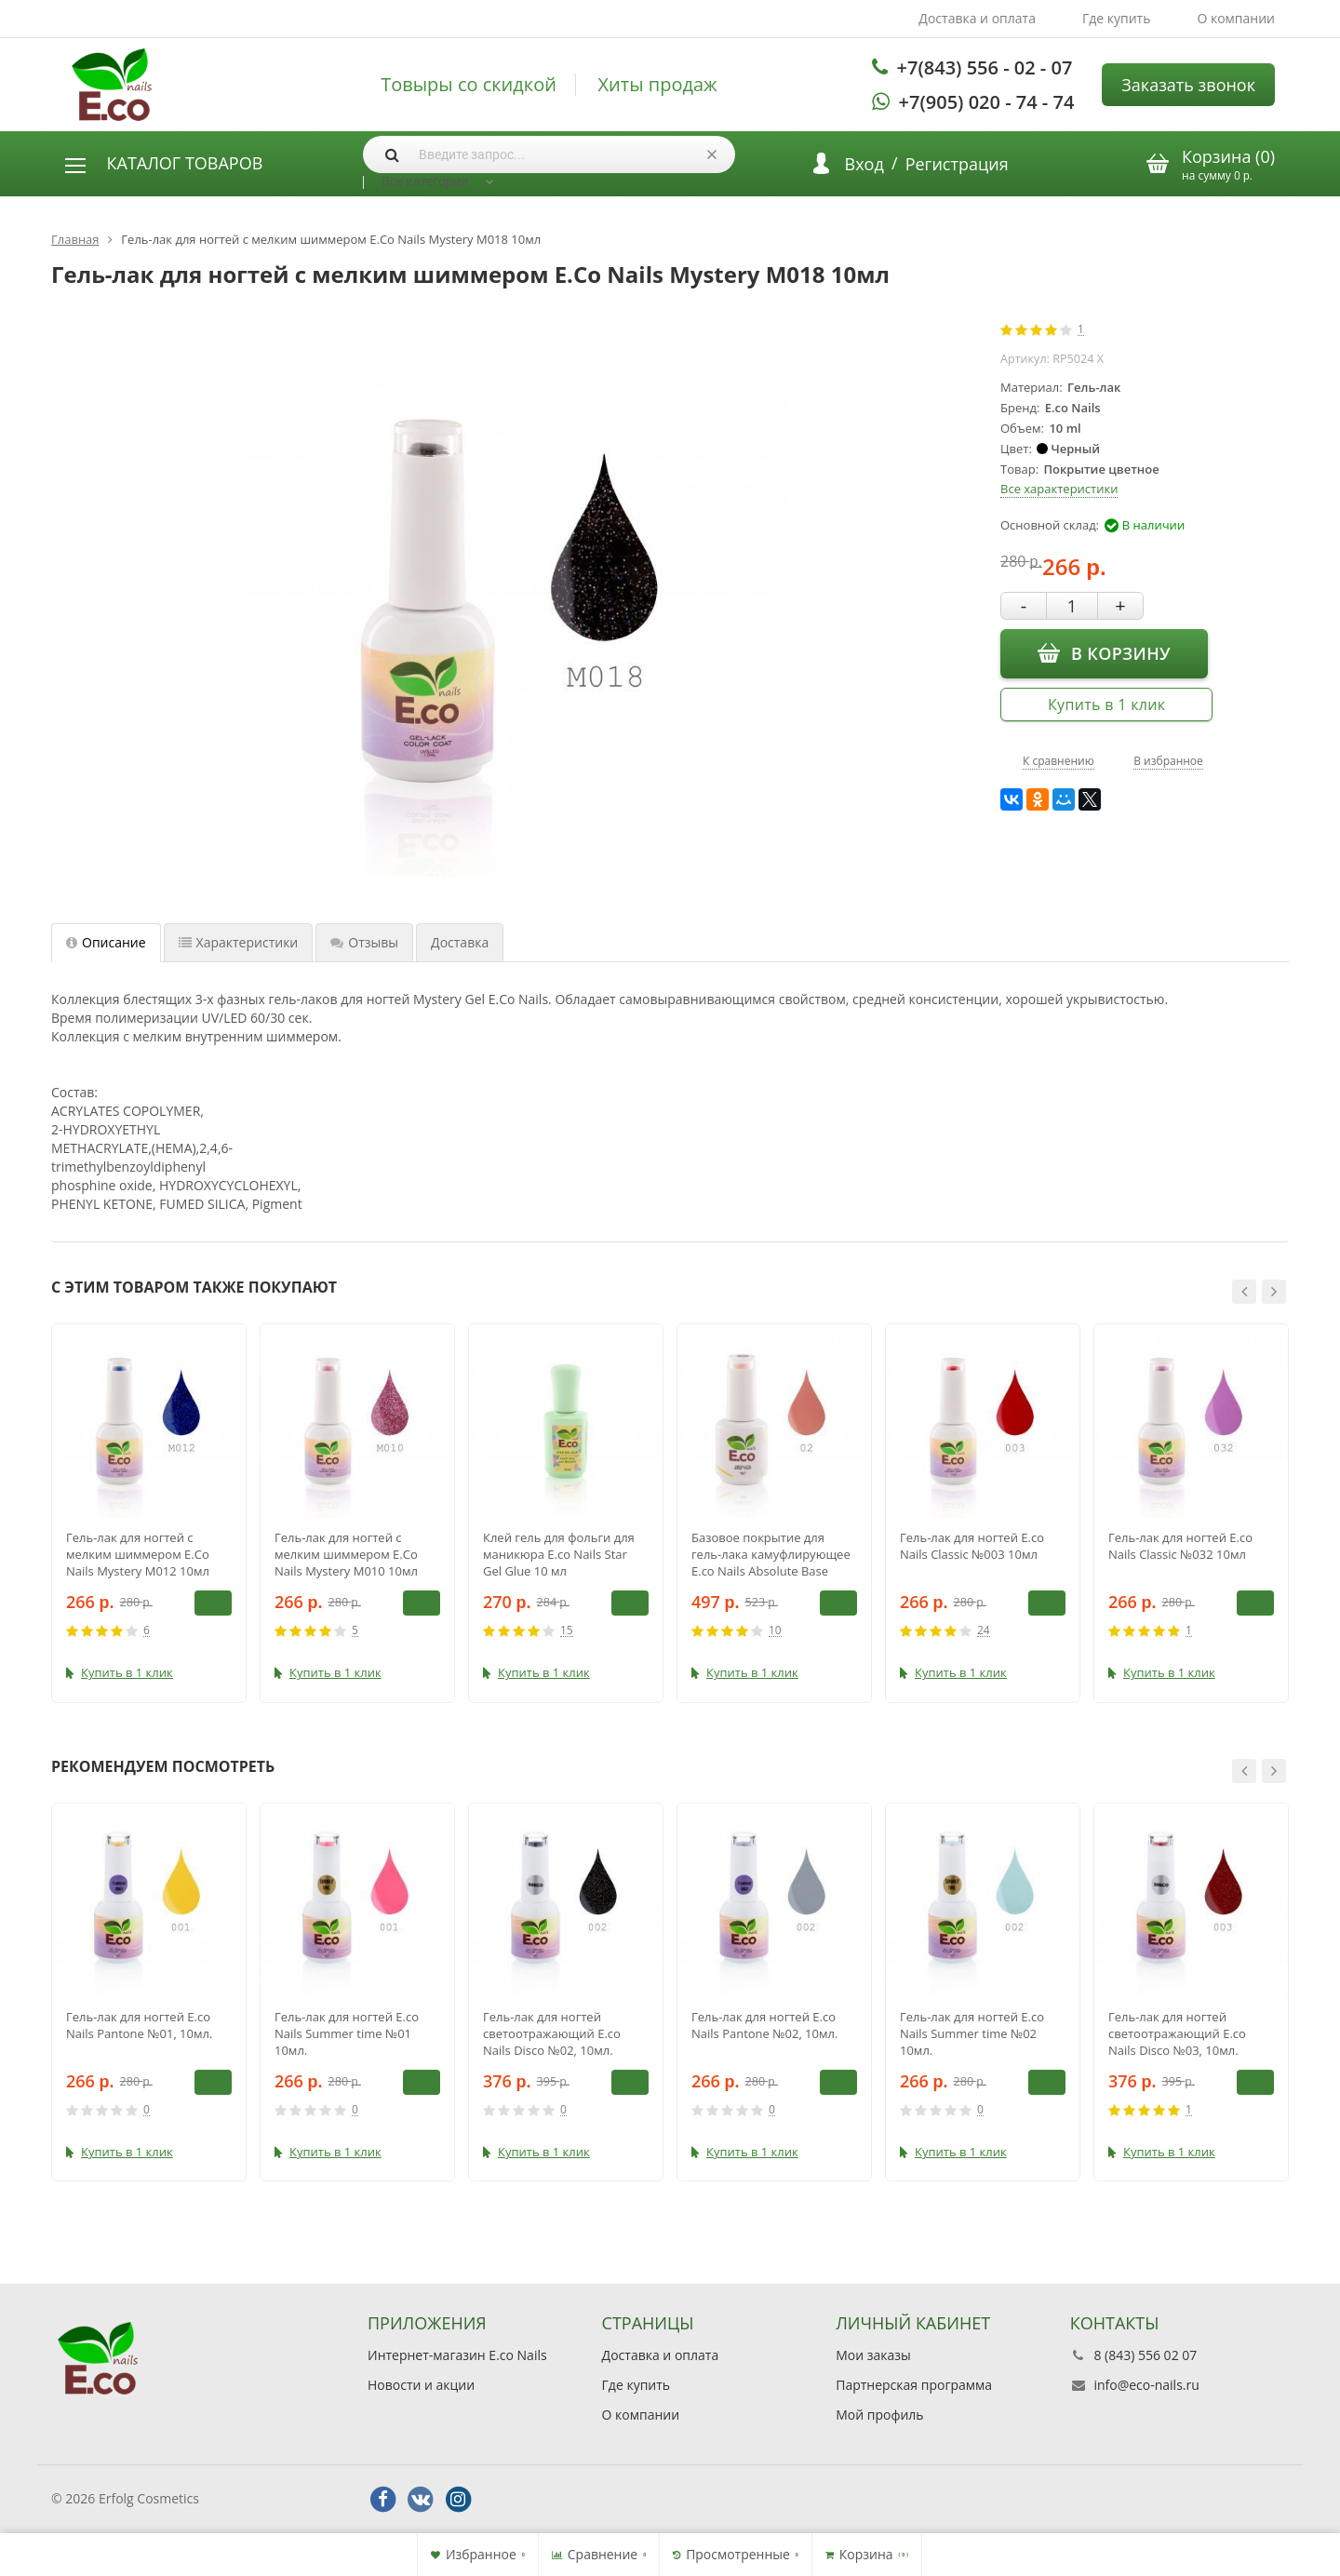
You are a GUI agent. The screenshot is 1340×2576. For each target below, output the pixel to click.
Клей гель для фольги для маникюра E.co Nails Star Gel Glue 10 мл (559, 1554)
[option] (149, 1513)
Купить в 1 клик (1106, 704)
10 (775, 1631)
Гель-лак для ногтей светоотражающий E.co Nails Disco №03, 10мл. (1177, 2033)
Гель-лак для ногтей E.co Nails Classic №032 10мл (1180, 1546)
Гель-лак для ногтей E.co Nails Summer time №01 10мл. (347, 2033)
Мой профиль (879, 2414)
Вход (864, 164)
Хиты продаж (657, 85)
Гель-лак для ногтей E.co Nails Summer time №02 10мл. (972, 2033)
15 (566, 1631)
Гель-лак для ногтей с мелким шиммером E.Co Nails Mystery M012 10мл (137, 1554)
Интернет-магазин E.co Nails (457, 2355)
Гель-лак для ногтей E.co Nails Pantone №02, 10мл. (764, 2025)
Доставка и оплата (977, 18)
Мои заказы (873, 2355)
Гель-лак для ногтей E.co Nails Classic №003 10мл (972, 1546)
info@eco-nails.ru (1146, 2385)
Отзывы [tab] (364, 942)
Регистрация (957, 164)
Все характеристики (1059, 488)
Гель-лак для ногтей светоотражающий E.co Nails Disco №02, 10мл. (552, 2033)
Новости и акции (421, 2385)
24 (983, 1631)
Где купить (1116, 18)
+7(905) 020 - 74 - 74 (987, 101)
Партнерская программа (914, 2385)
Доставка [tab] (460, 942)
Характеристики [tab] (239, 942)
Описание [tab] (106, 942)
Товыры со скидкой (468, 85)
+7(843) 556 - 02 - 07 (985, 67)
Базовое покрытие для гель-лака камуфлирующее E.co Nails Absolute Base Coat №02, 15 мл (771, 1554)
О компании (1236, 18)
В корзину (1104, 652)
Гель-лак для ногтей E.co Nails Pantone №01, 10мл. (139, 2025)
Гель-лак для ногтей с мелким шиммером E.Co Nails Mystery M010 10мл (346, 1554)
